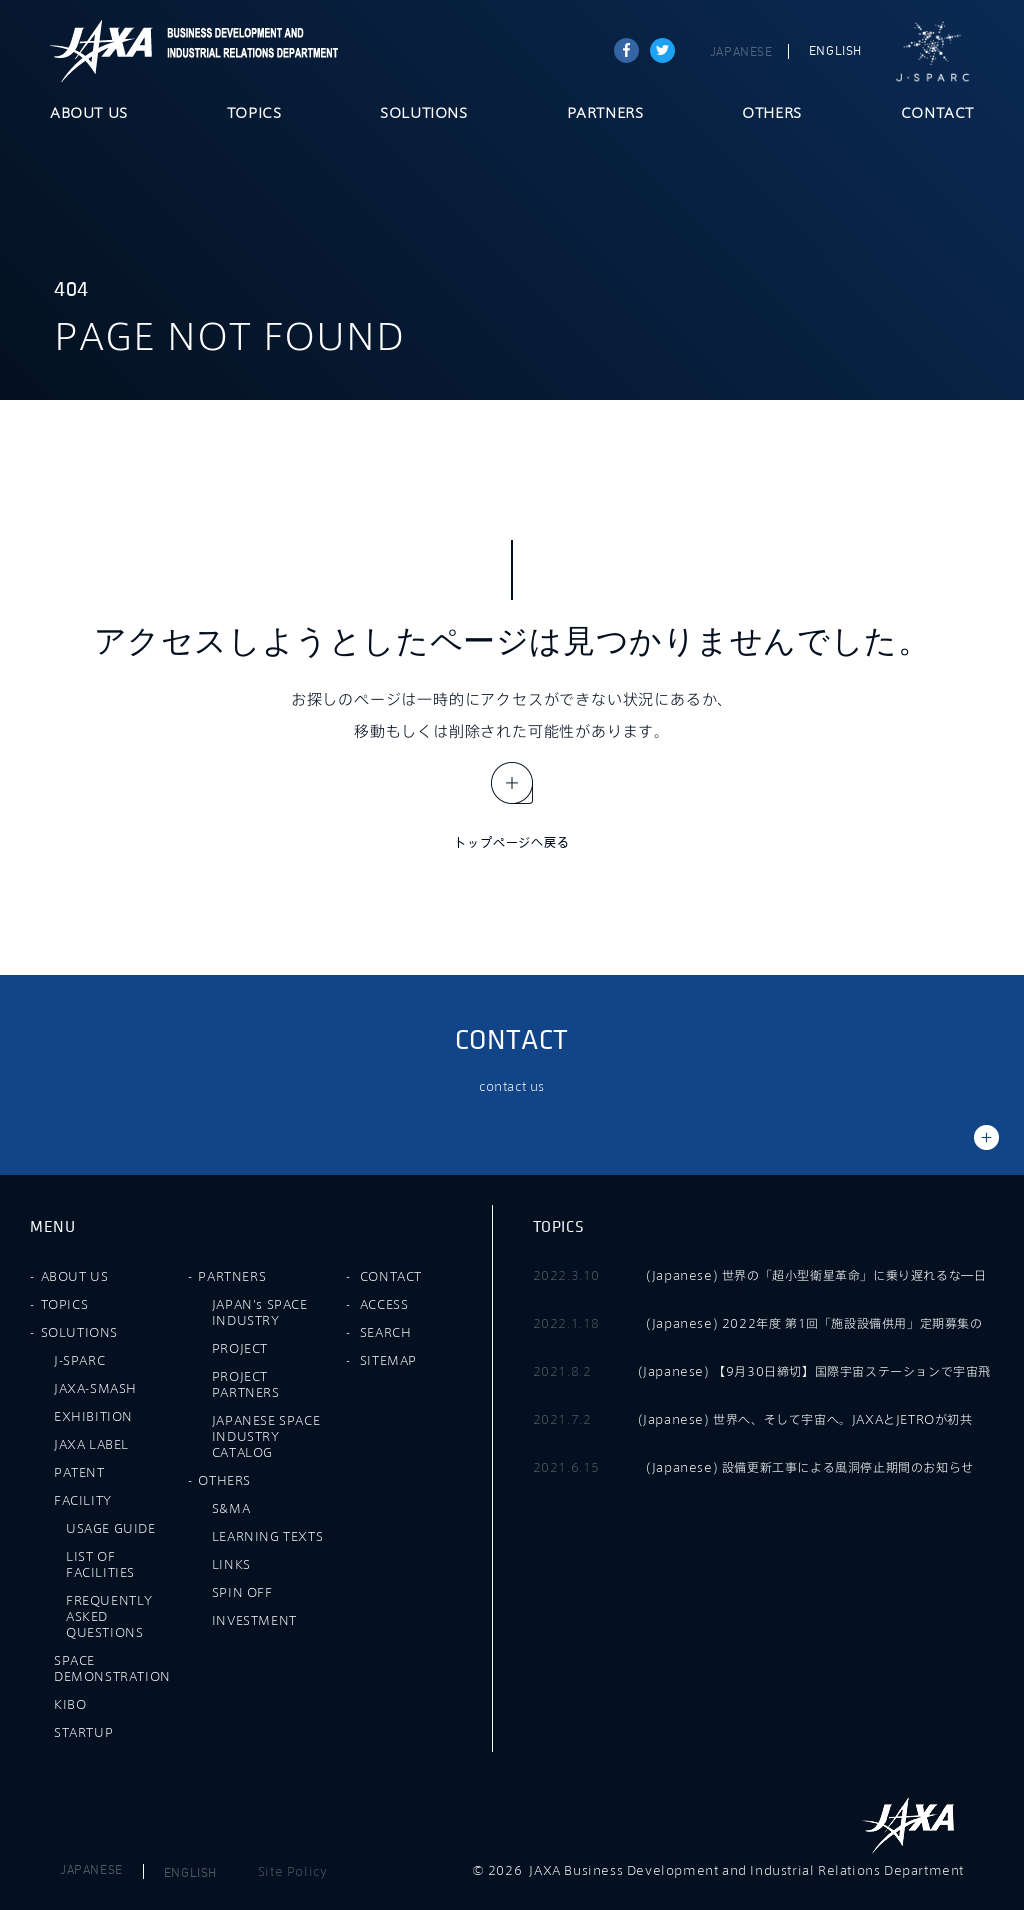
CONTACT (937, 114)
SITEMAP (388, 1360)
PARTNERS (605, 114)
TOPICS (254, 114)
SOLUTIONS (423, 114)
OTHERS (772, 114)
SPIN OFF (242, 1592)
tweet (662, 50)
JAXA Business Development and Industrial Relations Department (248, 51)
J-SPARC (933, 52)
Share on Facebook (626, 50)
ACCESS (384, 1304)
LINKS (231, 1564)
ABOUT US (89, 114)
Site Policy (293, 1871)
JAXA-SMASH (95, 1388)
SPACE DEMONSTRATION (112, 1668)
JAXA (102, 51)
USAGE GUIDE (111, 1528)
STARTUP (83, 1732)
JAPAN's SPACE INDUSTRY (260, 1312)
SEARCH (386, 1332)
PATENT (79, 1472)
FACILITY (83, 1500)
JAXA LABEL (91, 1444)
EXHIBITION (93, 1416)
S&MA (231, 1508)
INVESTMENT (254, 1620)
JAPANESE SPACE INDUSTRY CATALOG (266, 1436)
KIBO (70, 1704)
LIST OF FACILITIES (100, 1564)
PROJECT (240, 1348)
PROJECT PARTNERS (246, 1384)
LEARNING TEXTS (267, 1536)
